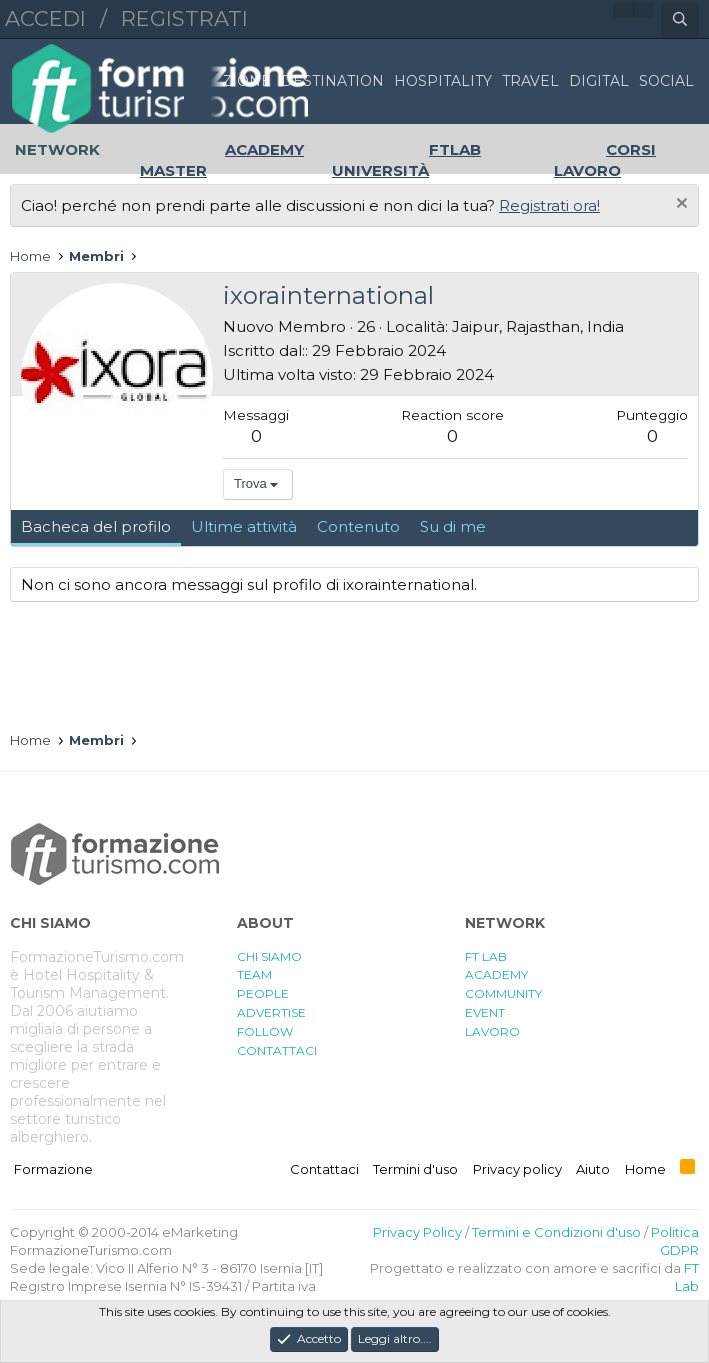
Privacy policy (517, 1169)
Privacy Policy (417, 1232)
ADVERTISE (271, 1012)
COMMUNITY (503, 993)
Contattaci (324, 1169)
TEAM (254, 974)
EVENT (485, 1012)
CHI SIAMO (269, 956)
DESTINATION (332, 81)
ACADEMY (496, 974)
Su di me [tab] (453, 526)
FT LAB (486, 956)
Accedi (45, 18)
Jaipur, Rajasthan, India (538, 326)
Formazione (53, 1169)
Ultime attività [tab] (244, 526)
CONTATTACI (277, 1050)
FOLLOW (265, 1031)
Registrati (184, 18)
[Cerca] (680, 20)
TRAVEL (530, 81)
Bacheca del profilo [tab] (96, 526)
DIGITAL (599, 81)
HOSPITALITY (443, 81)
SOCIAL (666, 81)
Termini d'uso (415, 1169)
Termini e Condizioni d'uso (556, 1232)
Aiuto (593, 1169)
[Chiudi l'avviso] (679, 205)
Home (645, 1169)
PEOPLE (263, 993)
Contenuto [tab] (358, 526)
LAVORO (492, 1031)
